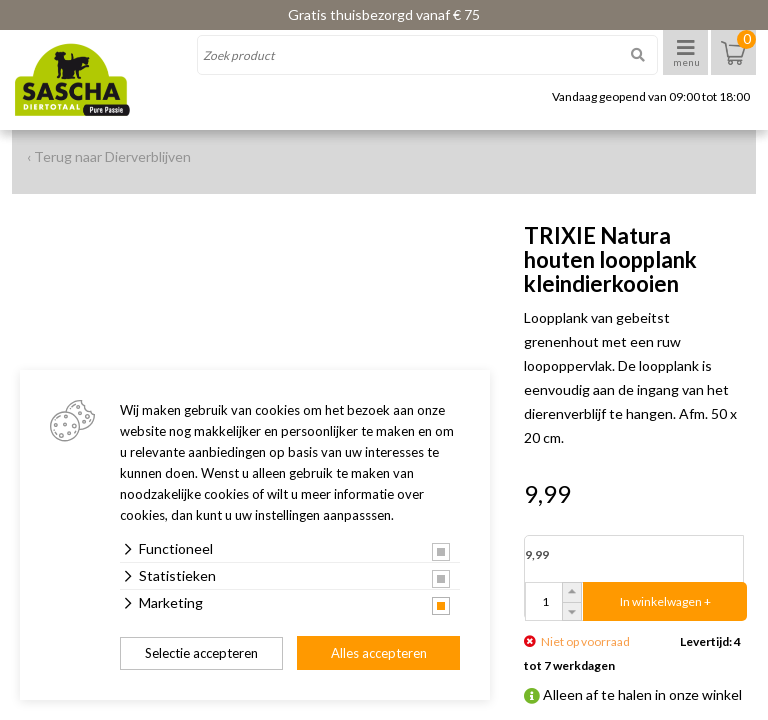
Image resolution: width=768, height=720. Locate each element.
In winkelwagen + (665, 601)
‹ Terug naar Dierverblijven (109, 156)
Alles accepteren (379, 653)
